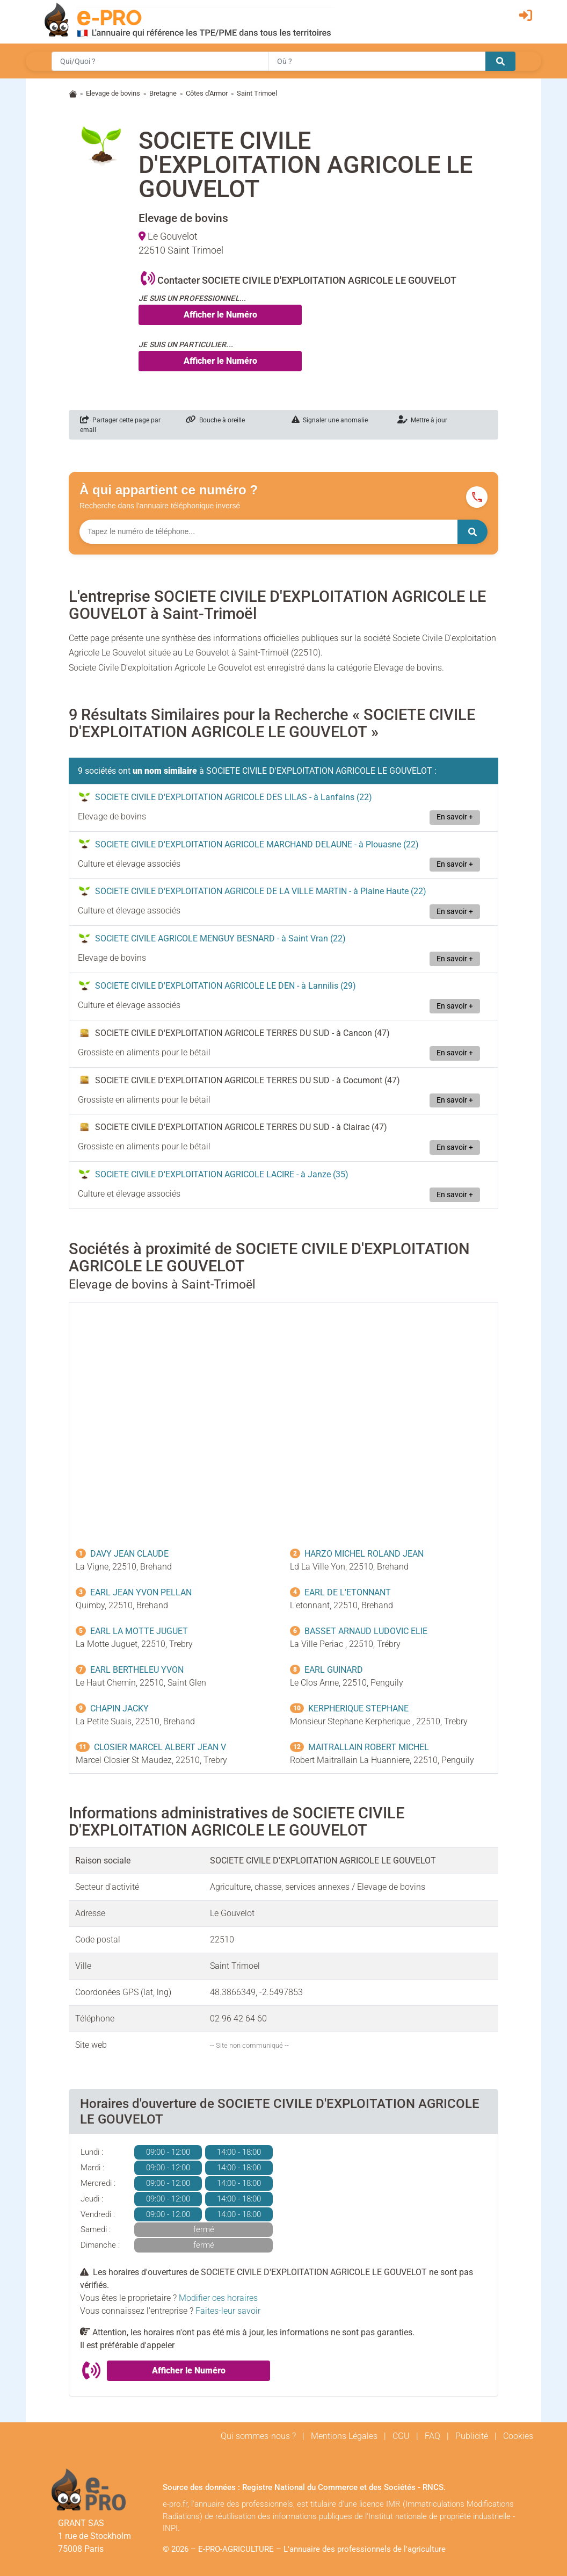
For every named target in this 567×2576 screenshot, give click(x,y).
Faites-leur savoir (227, 2311)
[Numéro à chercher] (268, 532)
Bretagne (163, 93)
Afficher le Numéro (220, 315)
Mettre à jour (422, 420)
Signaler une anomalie (330, 420)
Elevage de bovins (113, 93)
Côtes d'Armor (207, 93)
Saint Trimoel (257, 93)
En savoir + (455, 817)
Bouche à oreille (215, 420)
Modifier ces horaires (218, 2298)
